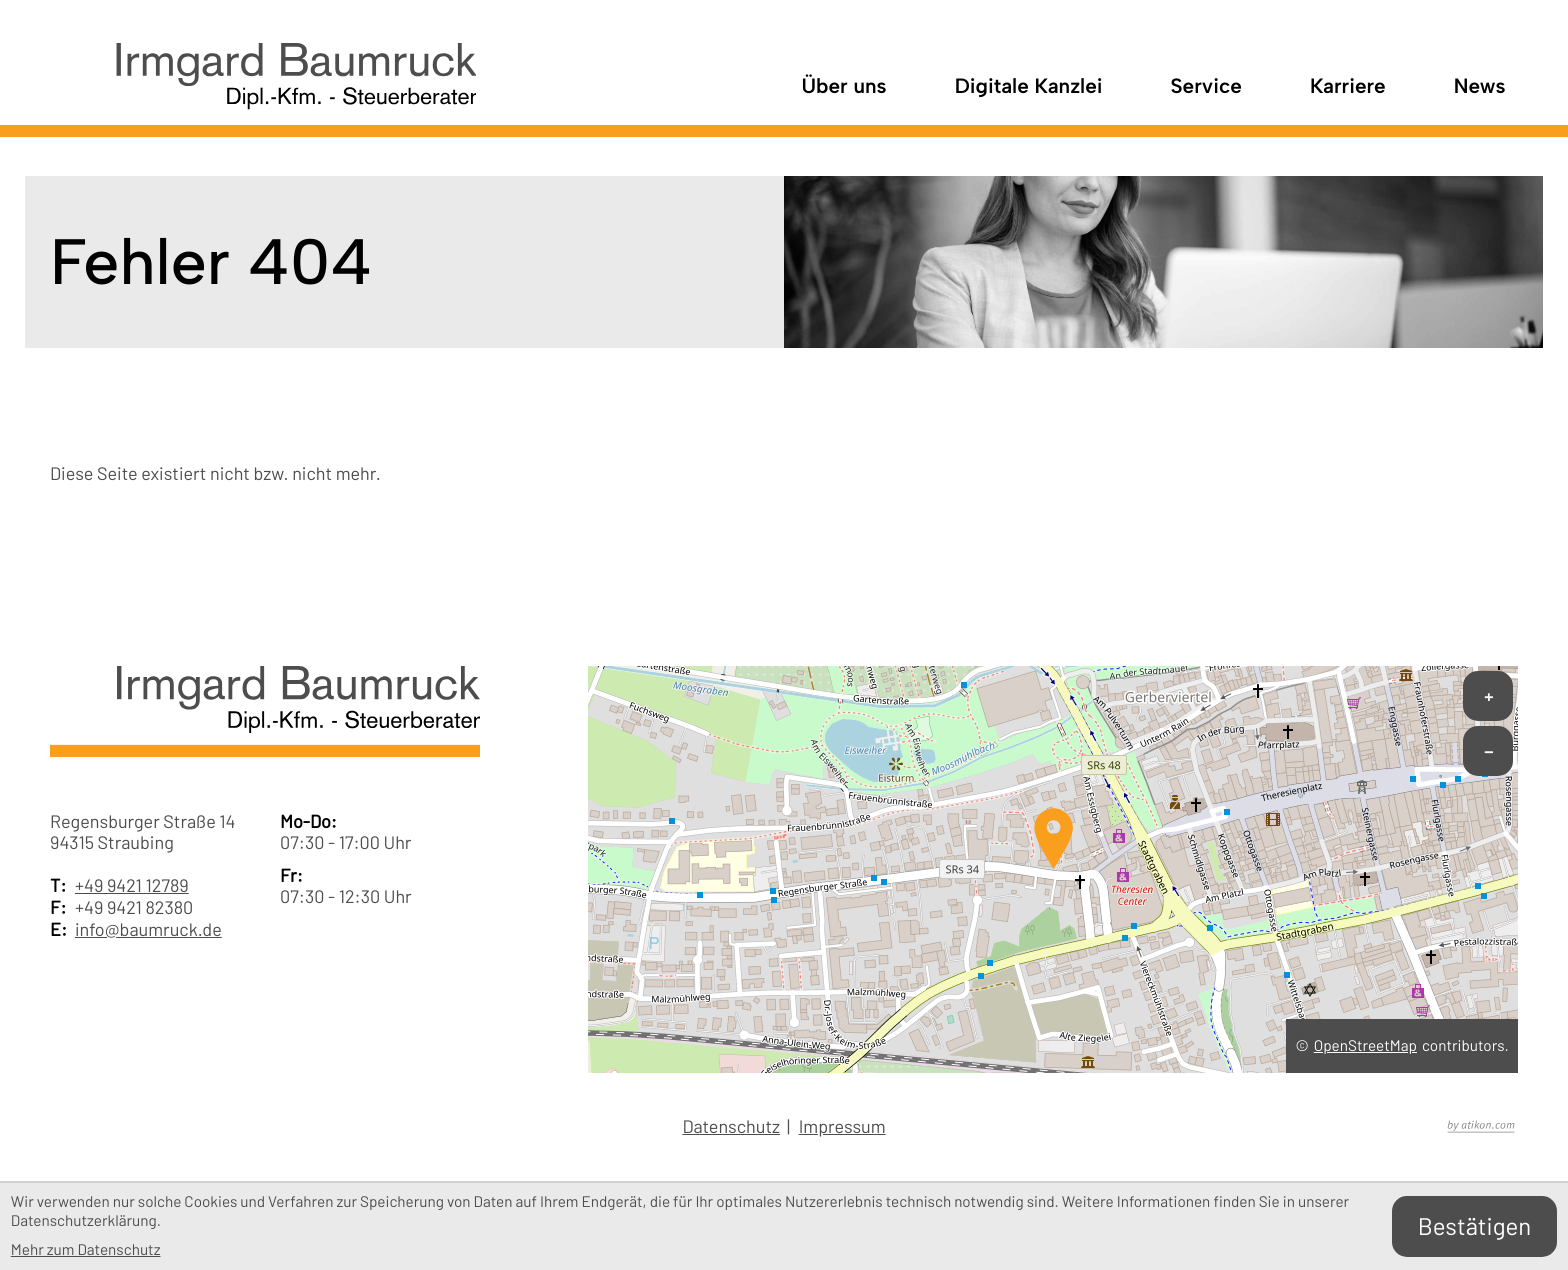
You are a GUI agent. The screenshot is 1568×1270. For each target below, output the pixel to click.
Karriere (1348, 86)
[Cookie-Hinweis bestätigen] (1474, 1226)
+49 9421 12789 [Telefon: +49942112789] (132, 885)
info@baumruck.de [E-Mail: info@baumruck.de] (148, 929)
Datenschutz (731, 1126)
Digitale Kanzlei (1029, 86)
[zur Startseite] (263, 87)
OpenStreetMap (1365, 1046)
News (1480, 86)
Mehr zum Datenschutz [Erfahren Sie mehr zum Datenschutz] (86, 1250)
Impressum (842, 1126)
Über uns (843, 86)
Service (1206, 86)
